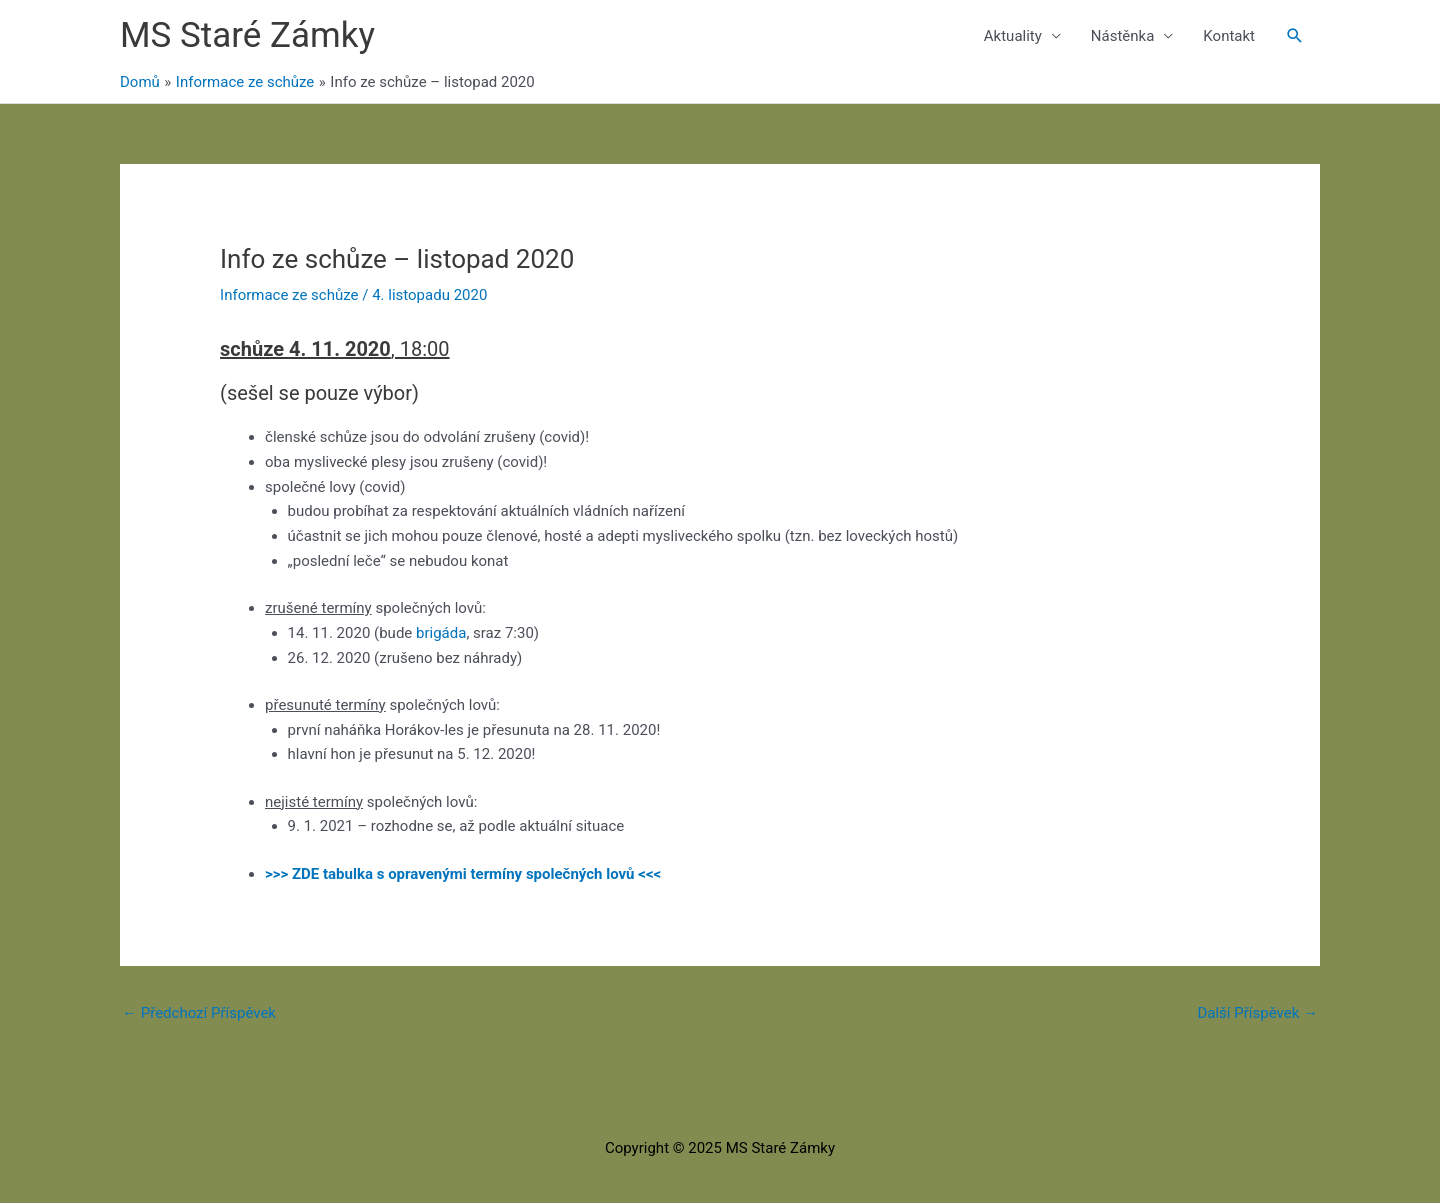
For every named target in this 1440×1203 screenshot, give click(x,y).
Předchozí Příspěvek (199, 1013)
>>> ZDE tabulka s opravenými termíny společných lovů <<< (463, 874)
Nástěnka (1123, 36)
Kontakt (1229, 36)
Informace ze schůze (289, 295)
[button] (1295, 36)
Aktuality (1013, 36)
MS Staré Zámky (247, 35)
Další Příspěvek (1257, 1013)
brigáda (441, 633)
